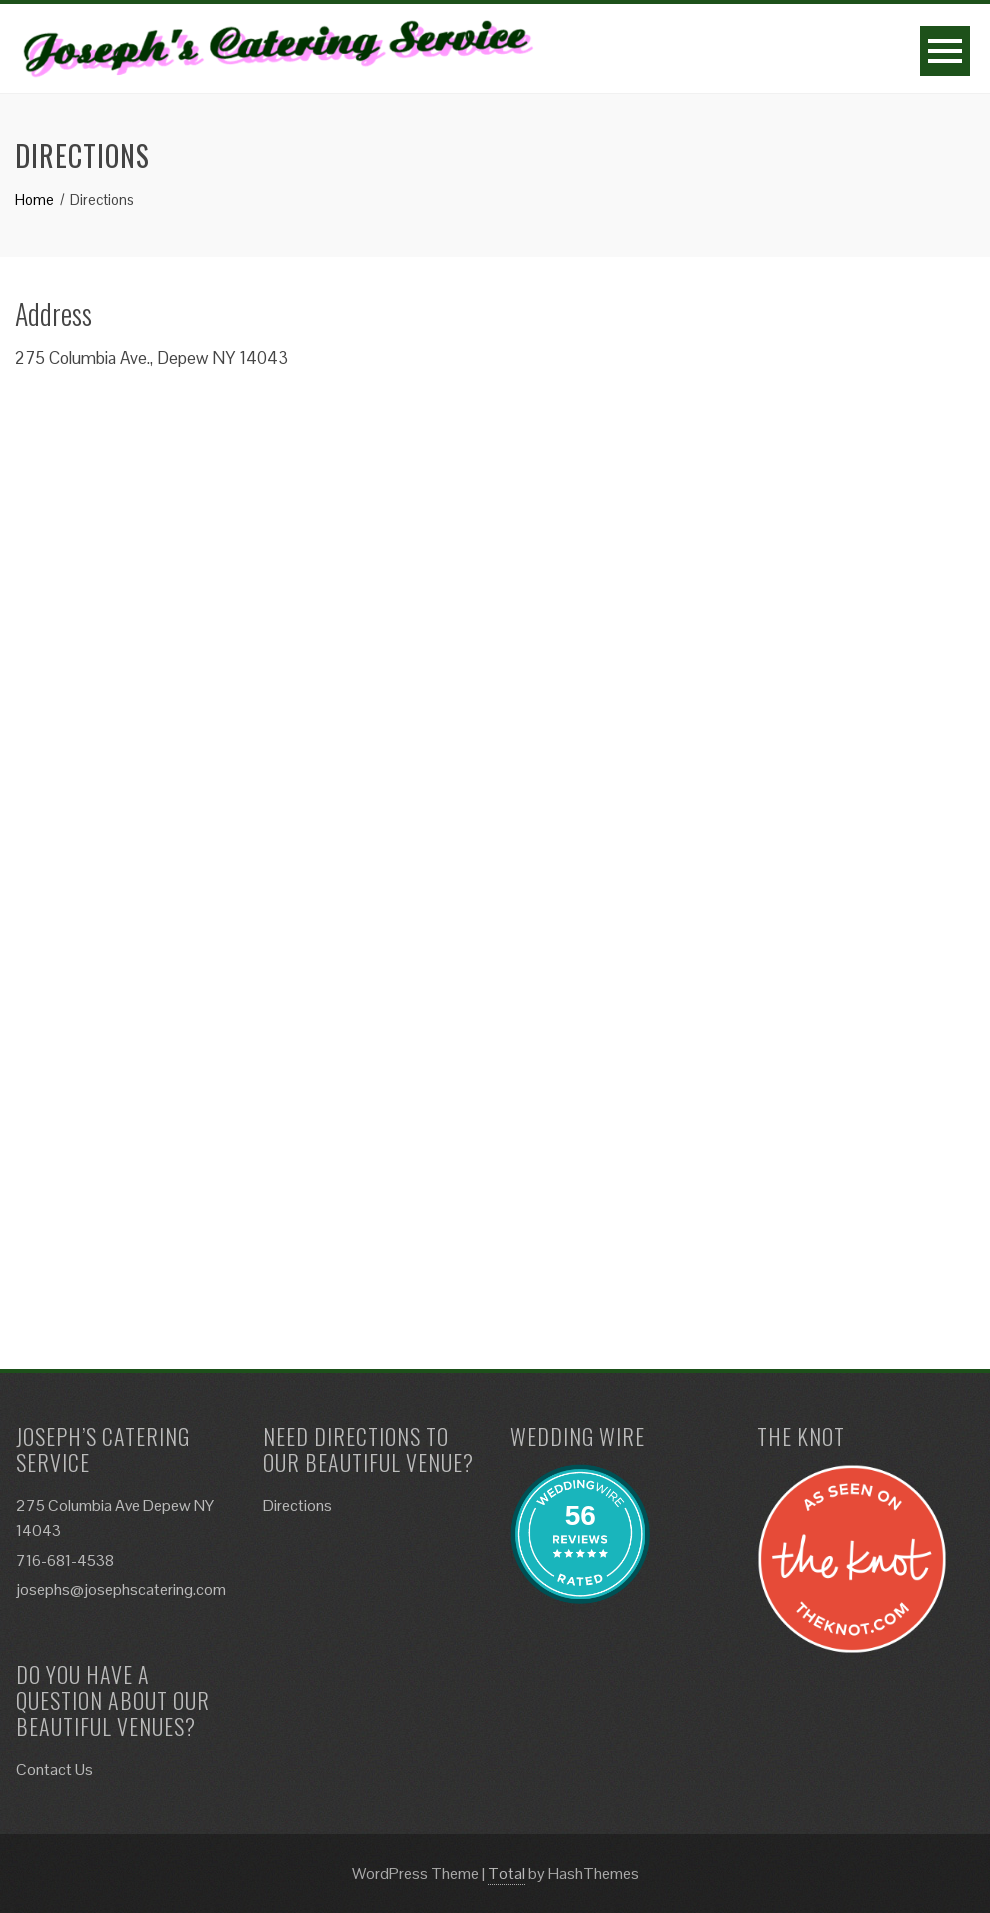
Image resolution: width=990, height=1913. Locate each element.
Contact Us (54, 1769)
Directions (297, 1505)
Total (506, 1873)
